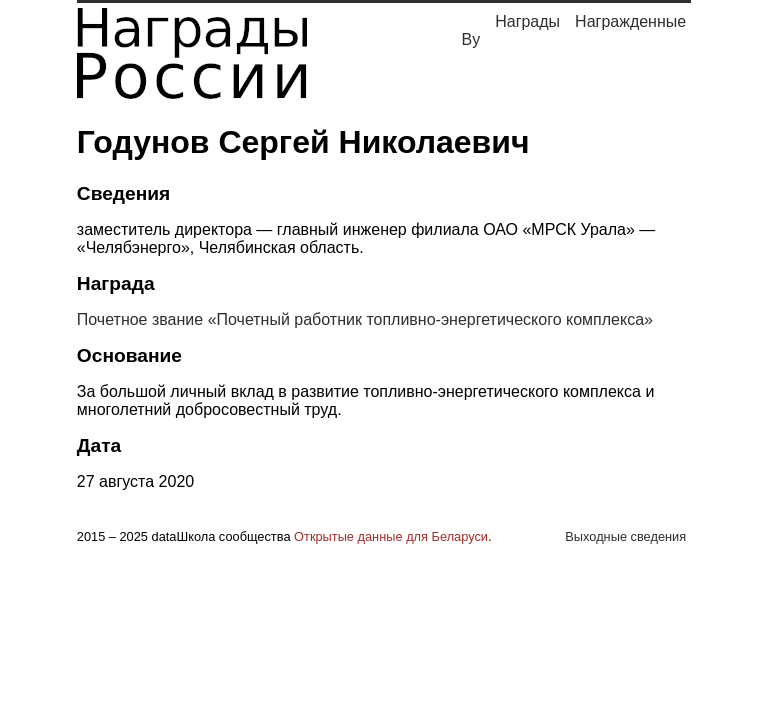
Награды (527, 21)
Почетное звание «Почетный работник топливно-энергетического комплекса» (365, 319)
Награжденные (630, 21)
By (471, 39)
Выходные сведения (625, 536)
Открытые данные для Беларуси (391, 536)
